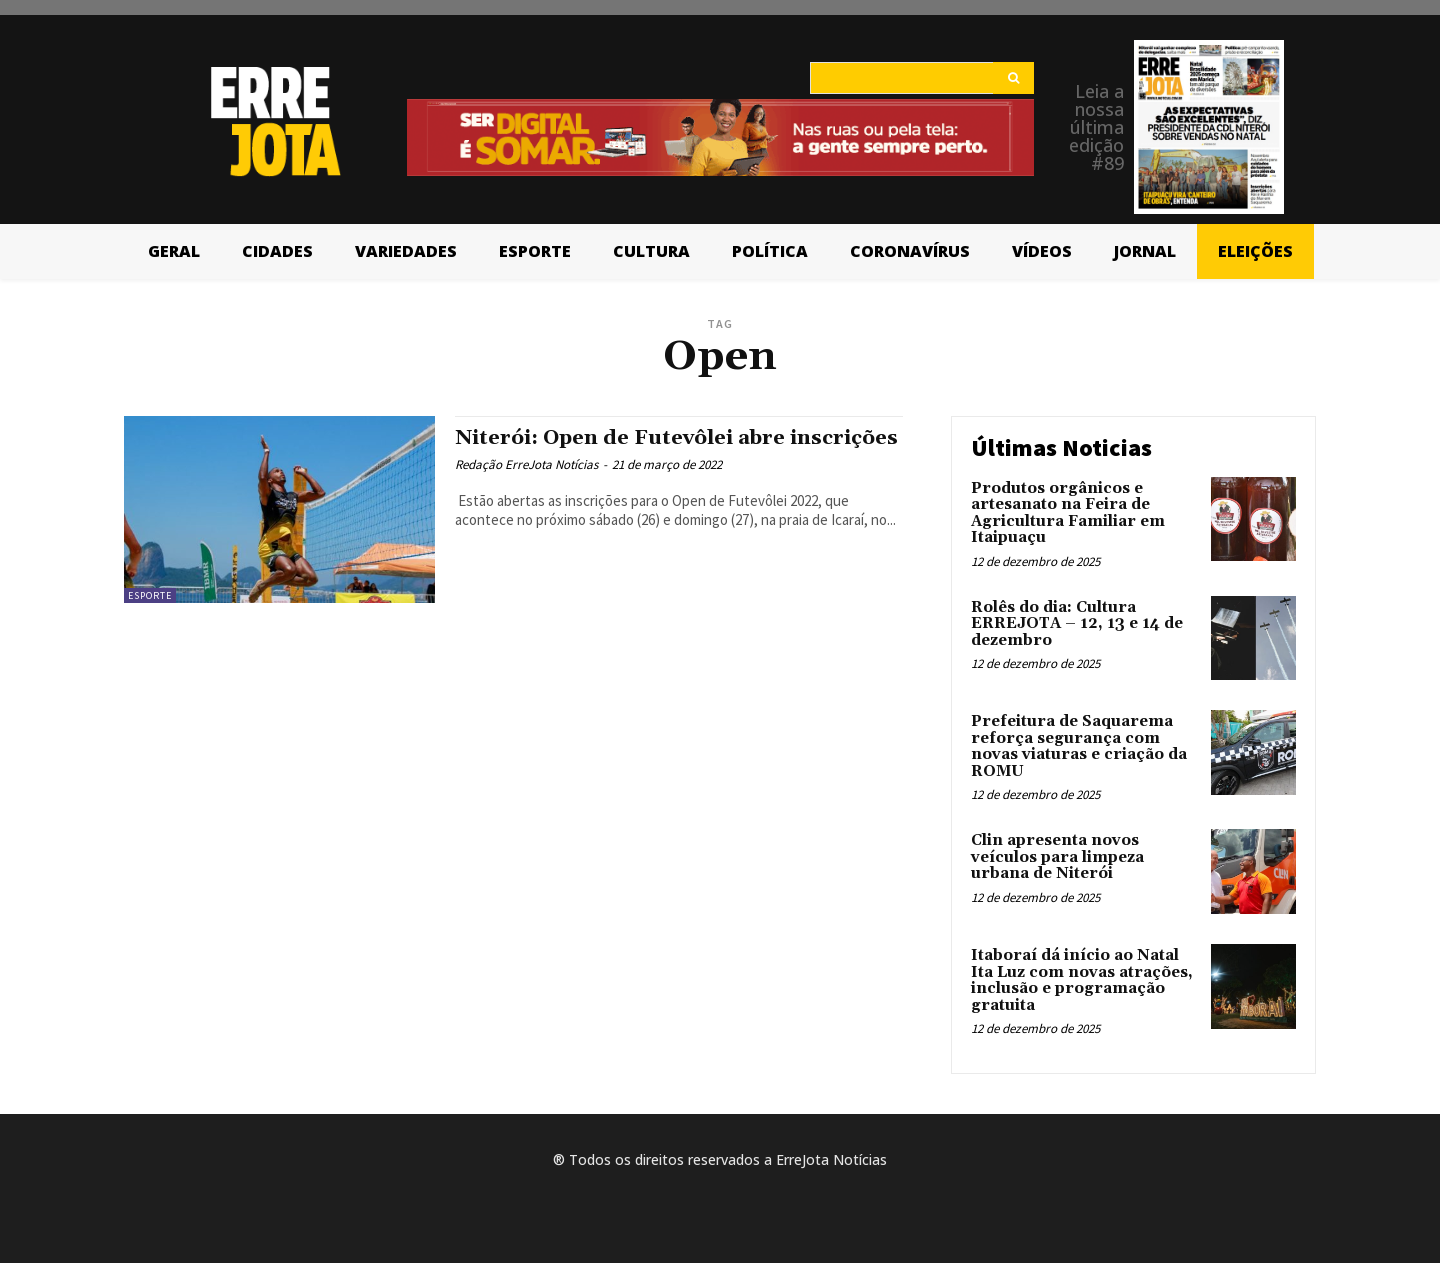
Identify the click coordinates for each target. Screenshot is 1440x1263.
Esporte (150, 595)
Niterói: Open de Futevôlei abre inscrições (625, 449)
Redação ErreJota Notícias (526, 487)
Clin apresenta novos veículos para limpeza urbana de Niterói (1057, 857)
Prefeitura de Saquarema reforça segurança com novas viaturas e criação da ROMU (1079, 746)
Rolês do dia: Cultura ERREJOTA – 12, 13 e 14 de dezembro (1077, 624)
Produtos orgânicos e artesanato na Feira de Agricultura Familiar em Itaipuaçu (1068, 513)
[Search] (1013, 78)
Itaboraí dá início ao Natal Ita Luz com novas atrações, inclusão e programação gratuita (1082, 980)
